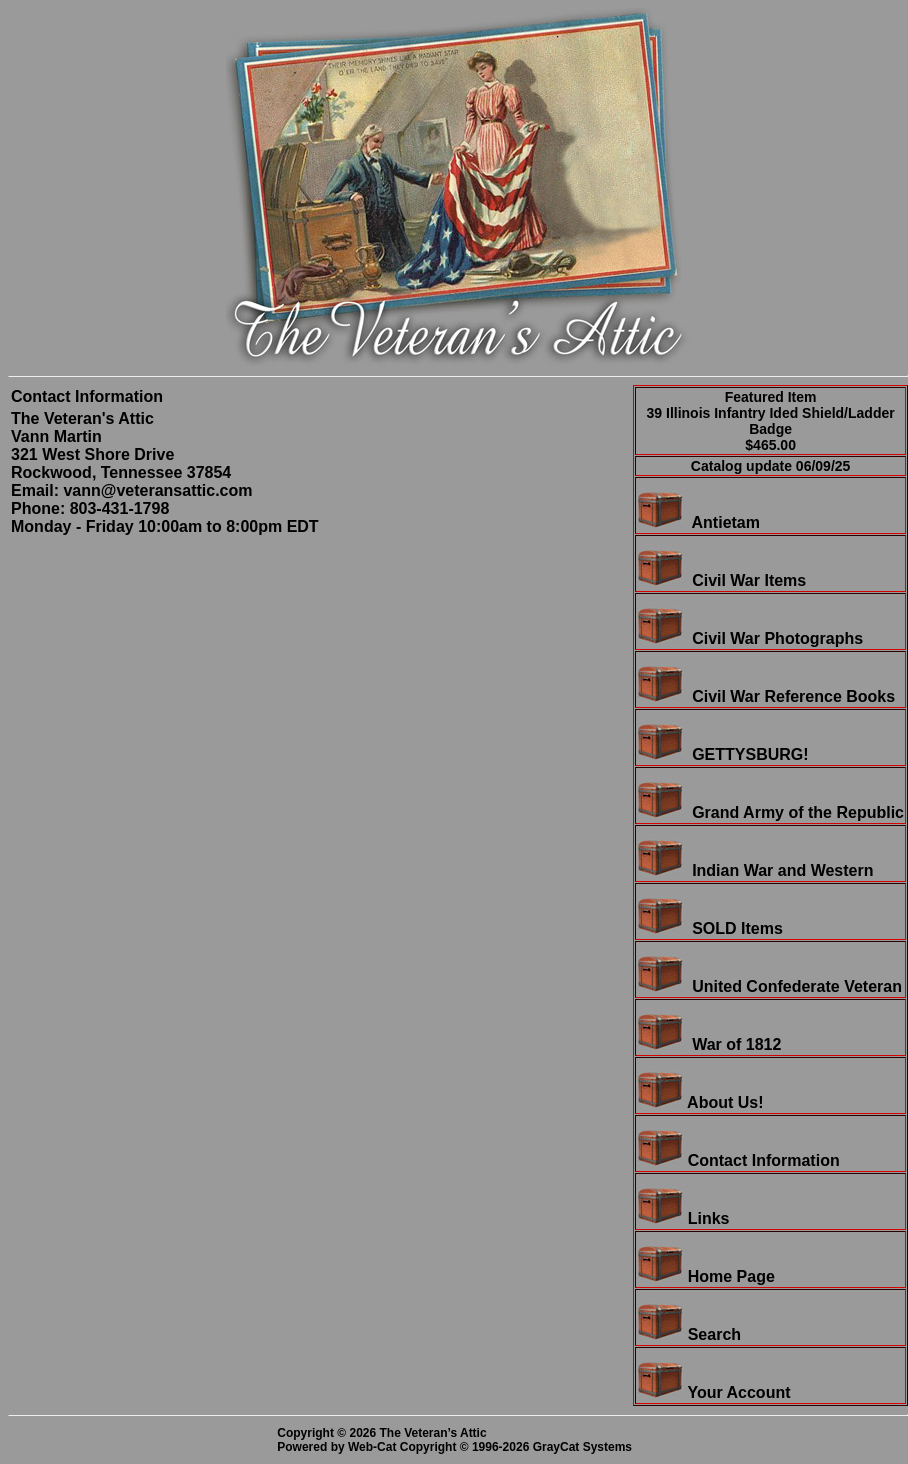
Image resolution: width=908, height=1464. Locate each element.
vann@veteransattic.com (157, 490)
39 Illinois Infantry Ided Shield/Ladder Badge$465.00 (771, 429)
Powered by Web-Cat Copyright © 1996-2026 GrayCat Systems (457, 1447)
